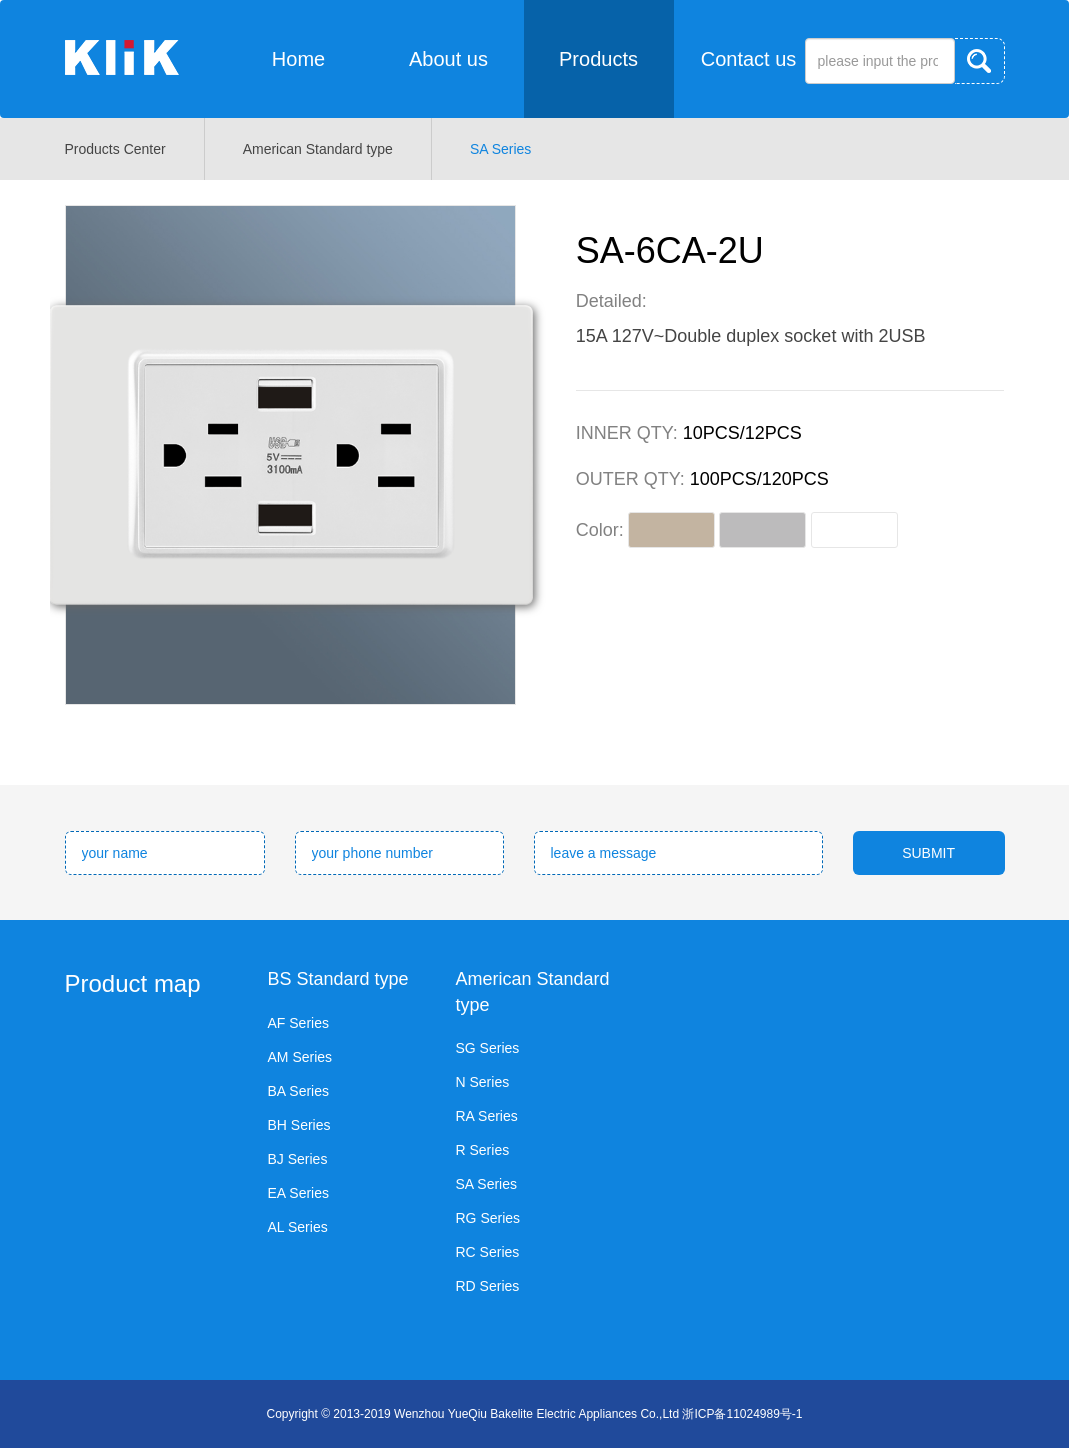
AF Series (298, 1023)
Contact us (749, 59)
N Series (483, 1082)
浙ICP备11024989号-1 (742, 1414)
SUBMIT (928, 853)
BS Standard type (338, 979)
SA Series (500, 149)
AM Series (300, 1057)
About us (448, 59)
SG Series (488, 1048)
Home (298, 59)
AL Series (298, 1227)
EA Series (298, 1193)
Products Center (115, 149)
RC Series (488, 1252)
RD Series (488, 1286)
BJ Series (298, 1159)
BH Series (299, 1125)
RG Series (488, 1218)
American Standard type (318, 149)
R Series (483, 1150)
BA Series (298, 1091)
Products (598, 59)
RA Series (487, 1116)
